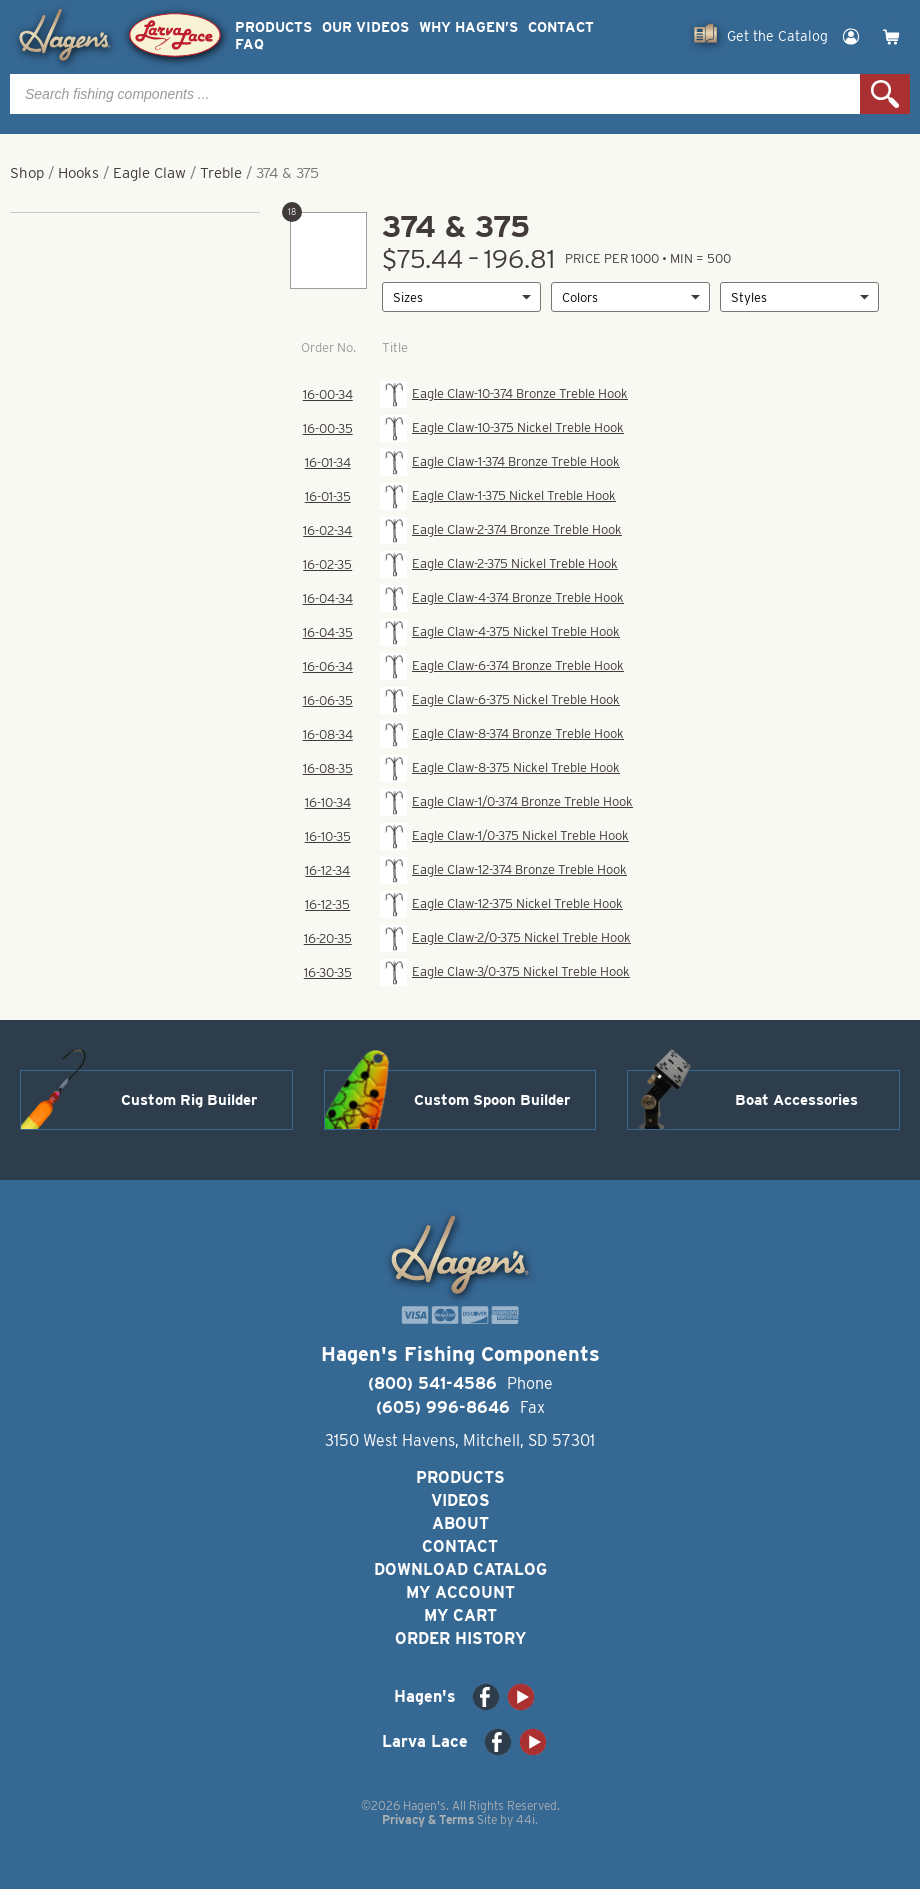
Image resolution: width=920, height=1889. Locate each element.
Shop (27, 173)
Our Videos (365, 27)
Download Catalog (460, 1569)
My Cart (460, 1615)
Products (273, 27)
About (460, 1523)
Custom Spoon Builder (492, 1100)
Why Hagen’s (468, 27)
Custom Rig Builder (189, 1100)
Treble (221, 173)
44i (525, 1819)
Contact (561, 27)
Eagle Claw (149, 173)
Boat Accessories (796, 1100)
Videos (460, 1500)
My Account (460, 1592)
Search (885, 94)
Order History (460, 1638)
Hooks (78, 173)
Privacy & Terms (428, 1819)
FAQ (249, 44)
